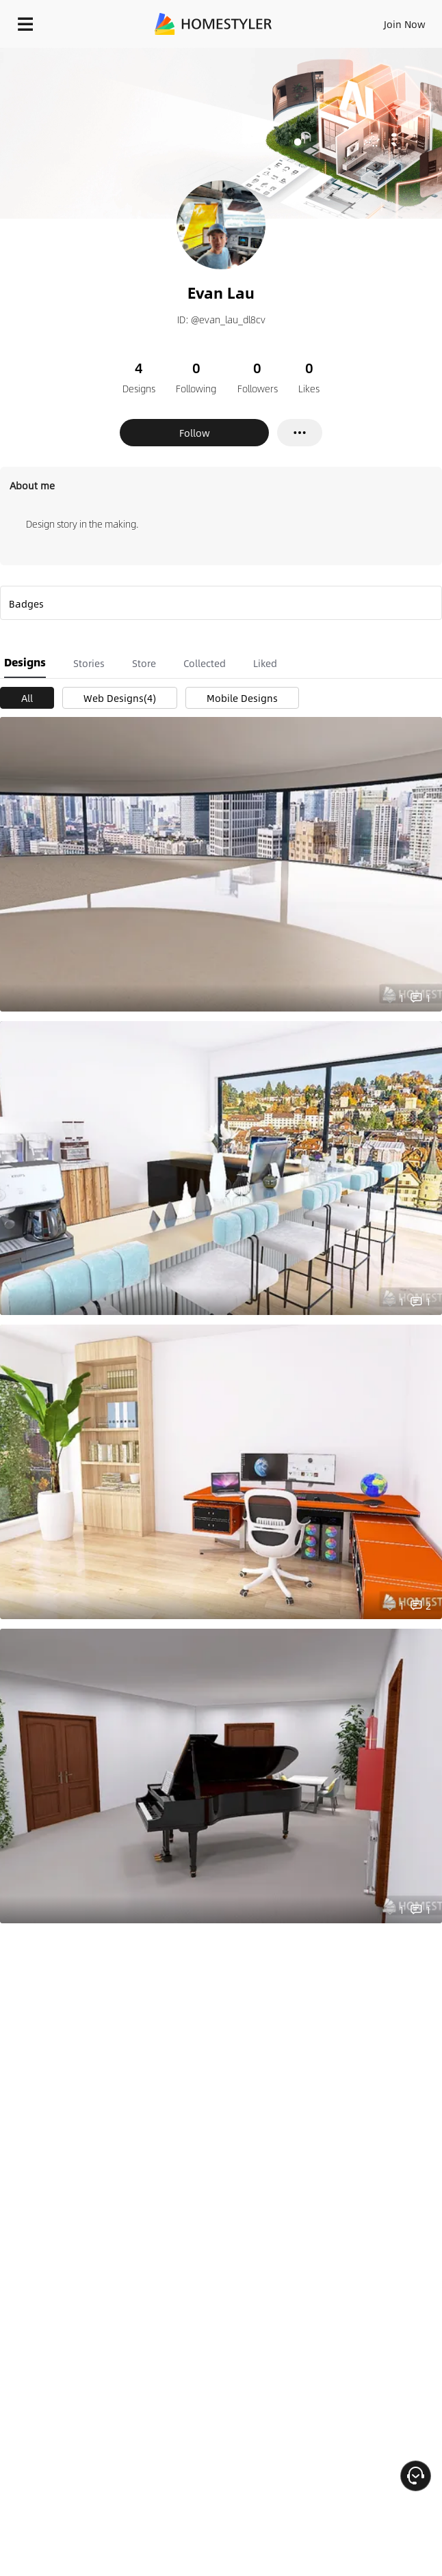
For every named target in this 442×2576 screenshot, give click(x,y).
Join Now (405, 23)
